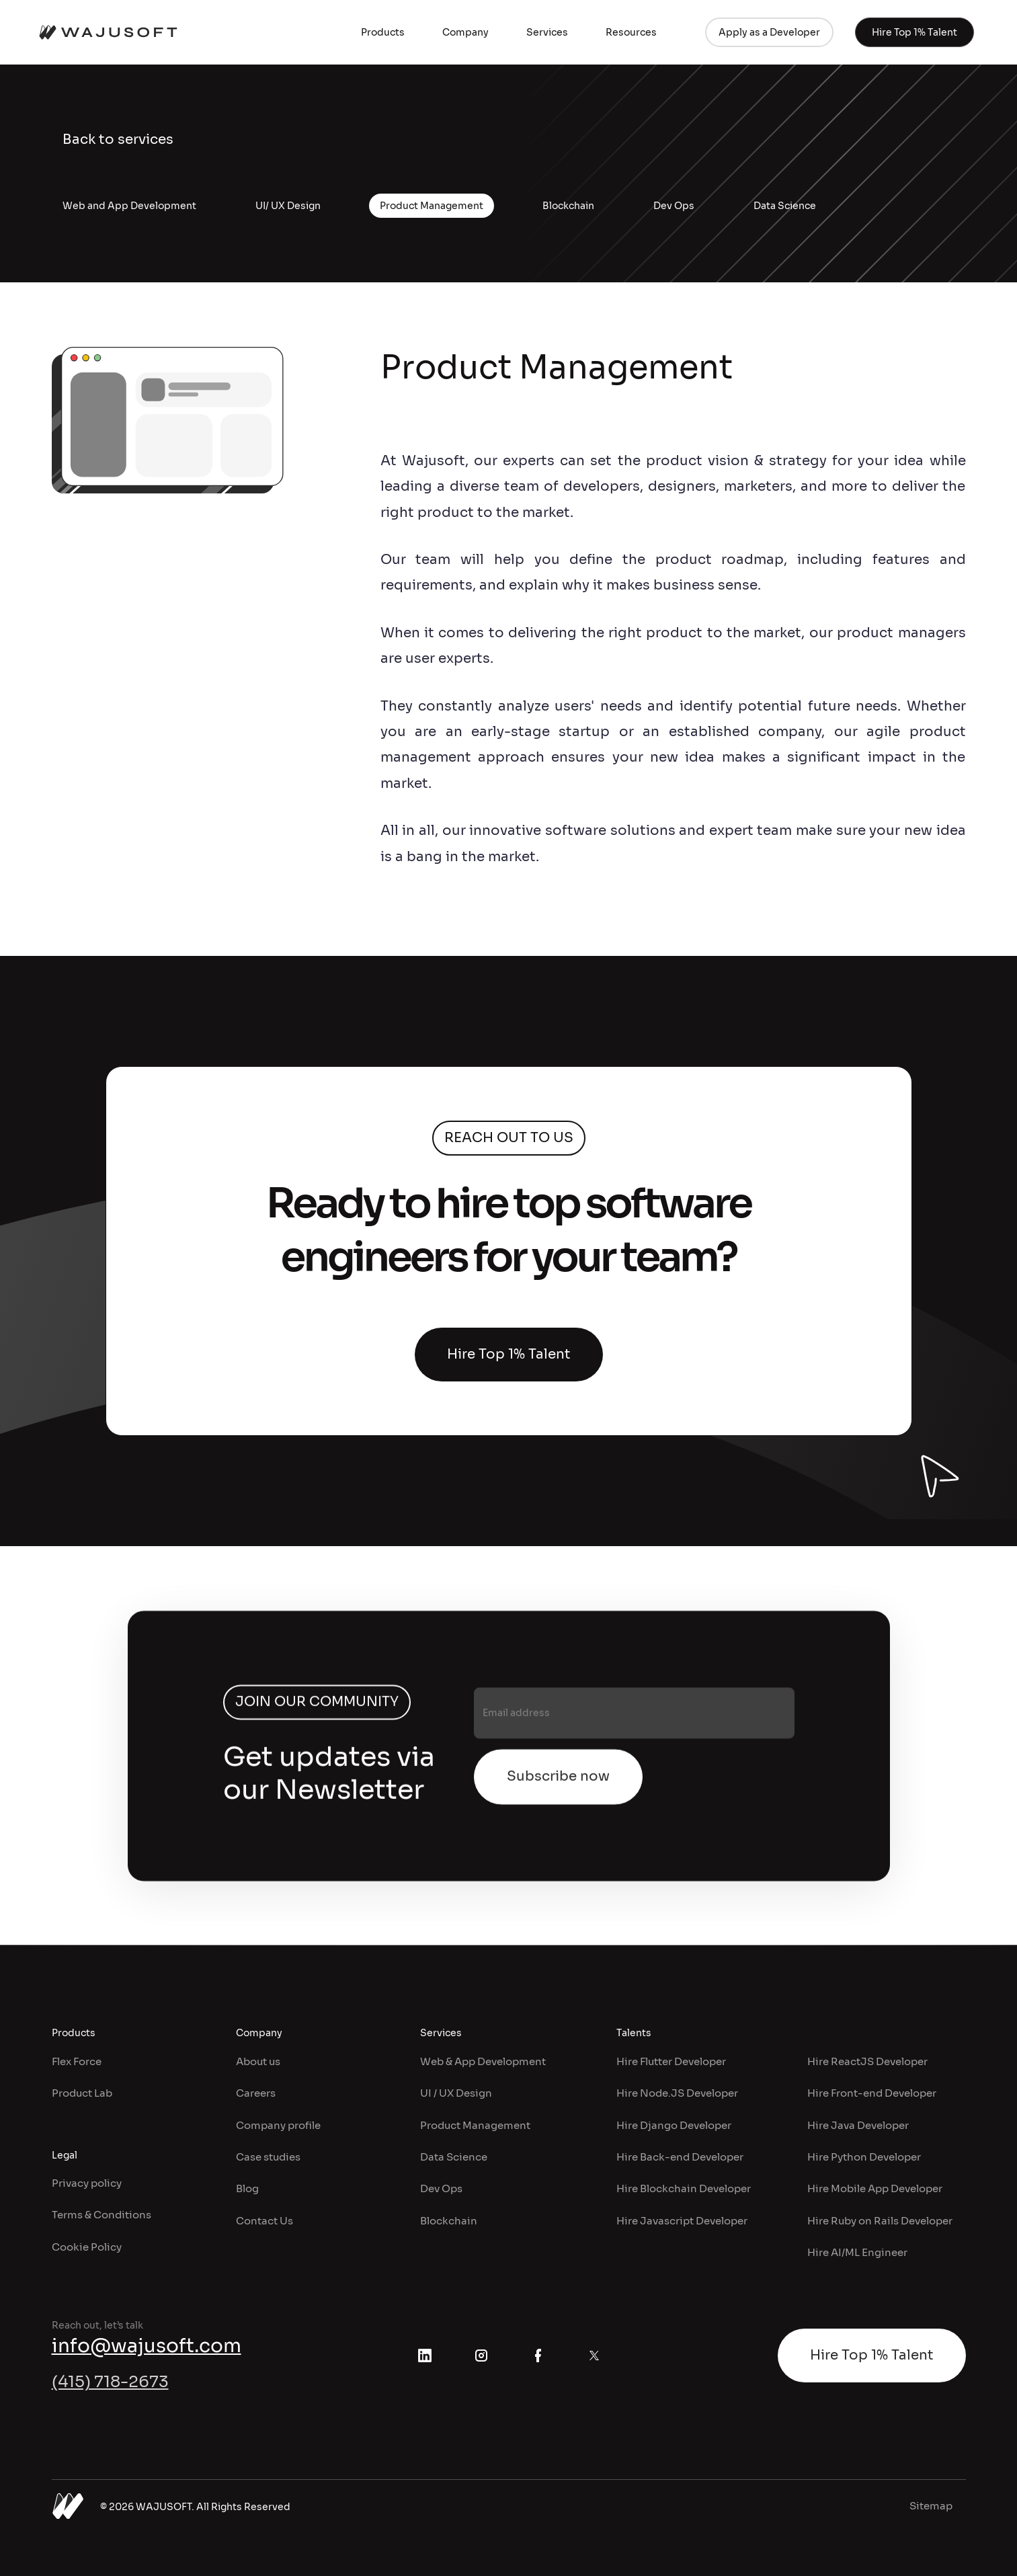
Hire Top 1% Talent (509, 1354)
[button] (382, 32)
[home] (107, 32)
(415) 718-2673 (110, 2382)
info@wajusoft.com (146, 2346)
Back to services (118, 139)
